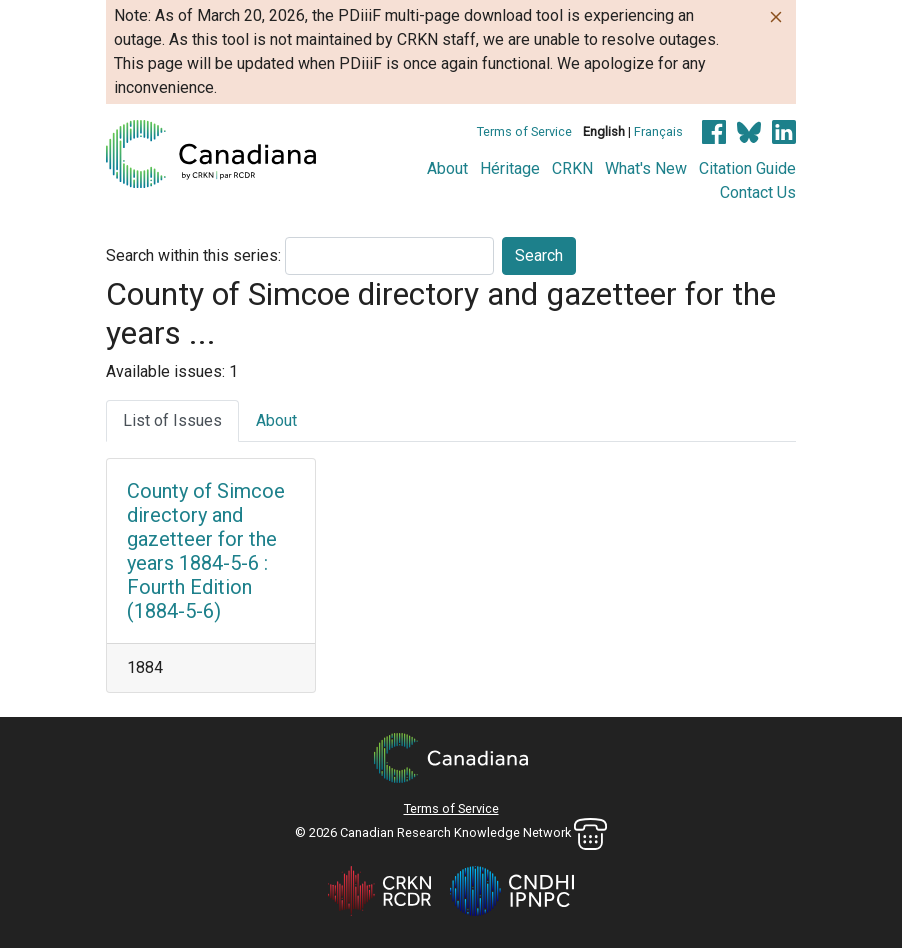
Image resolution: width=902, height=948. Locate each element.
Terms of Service (524, 131)
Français (658, 131)
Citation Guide (747, 168)
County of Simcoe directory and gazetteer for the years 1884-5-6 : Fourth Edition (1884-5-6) (206, 551)
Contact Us (758, 192)
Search (539, 255)
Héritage (510, 168)
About (447, 168)
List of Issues (172, 420)
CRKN (572, 168)
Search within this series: (193, 255)
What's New (646, 168)
